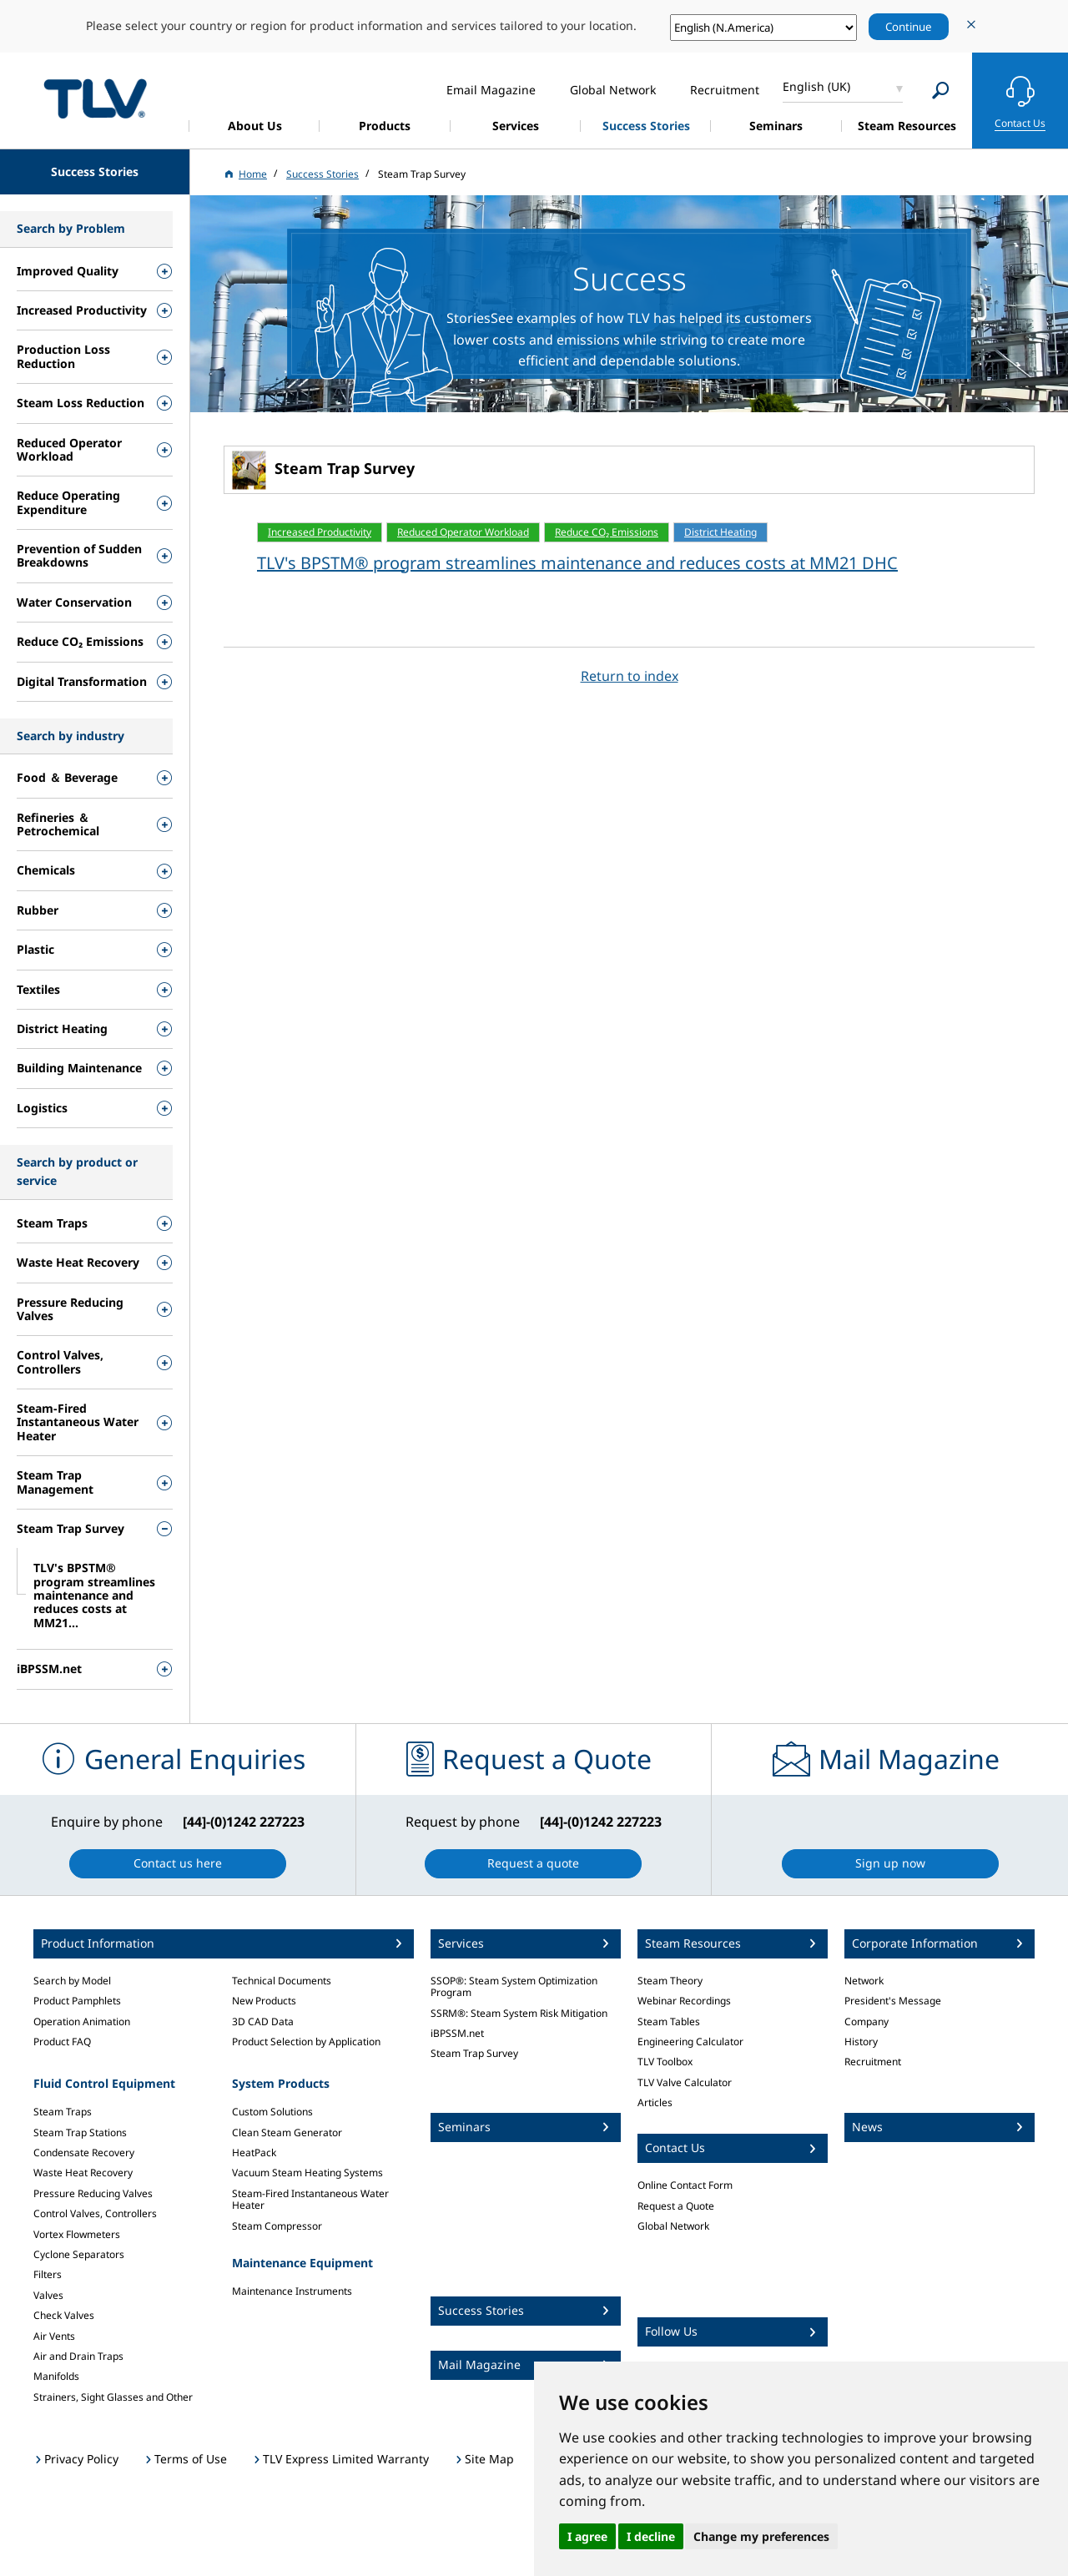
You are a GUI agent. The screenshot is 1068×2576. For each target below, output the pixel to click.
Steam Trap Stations (80, 2132)
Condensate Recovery (83, 2152)
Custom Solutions (272, 2112)
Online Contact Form (685, 2185)
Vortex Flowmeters (76, 2234)
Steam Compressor (277, 2226)
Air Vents (54, 2336)
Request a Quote (675, 2206)
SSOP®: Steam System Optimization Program (514, 1986)
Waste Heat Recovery (83, 2172)
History (861, 2041)
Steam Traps (62, 2112)
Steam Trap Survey (474, 2053)
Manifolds (56, 2376)
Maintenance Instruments (292, 2291)
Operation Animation (81, 2021)
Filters (47, 2274)
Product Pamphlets (77, 2001)
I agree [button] (587, 2536)
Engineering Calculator (690, 2041)
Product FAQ (62, 2041)
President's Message (892, 2001)
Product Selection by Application (306, 2041)
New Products (264, 2001)
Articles (655, 2102)
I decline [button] (651, 2536)
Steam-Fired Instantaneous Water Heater (310, 2199)
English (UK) (816, 86)
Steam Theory (670, 1981)
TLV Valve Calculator (684, 2082)
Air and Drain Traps (78, 2356)
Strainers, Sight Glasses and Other (113, 2397)
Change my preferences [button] (761, 2536)
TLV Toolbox (665, 2061)
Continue (908, 26)
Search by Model (72, 1981)
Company (866, 2021)
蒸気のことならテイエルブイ (95, 98)
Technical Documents (281, 1981)
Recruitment (872, 2061)
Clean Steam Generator (287, 2132)
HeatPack (254, 2152)
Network (864, 1981)
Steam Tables (668, 2021)
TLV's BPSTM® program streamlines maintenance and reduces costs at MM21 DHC (577, 563)
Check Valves (63, 2315)
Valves (48, 2295)
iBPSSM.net (457, 2033)
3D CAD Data (263, 2021)
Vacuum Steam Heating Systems (307, 2172)
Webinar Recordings (684, 2001)
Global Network (673, 2226)
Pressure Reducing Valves (93, 2193)
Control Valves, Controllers (95, 2213)
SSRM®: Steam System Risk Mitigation (519, 2013)
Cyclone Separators (78, 2254)
